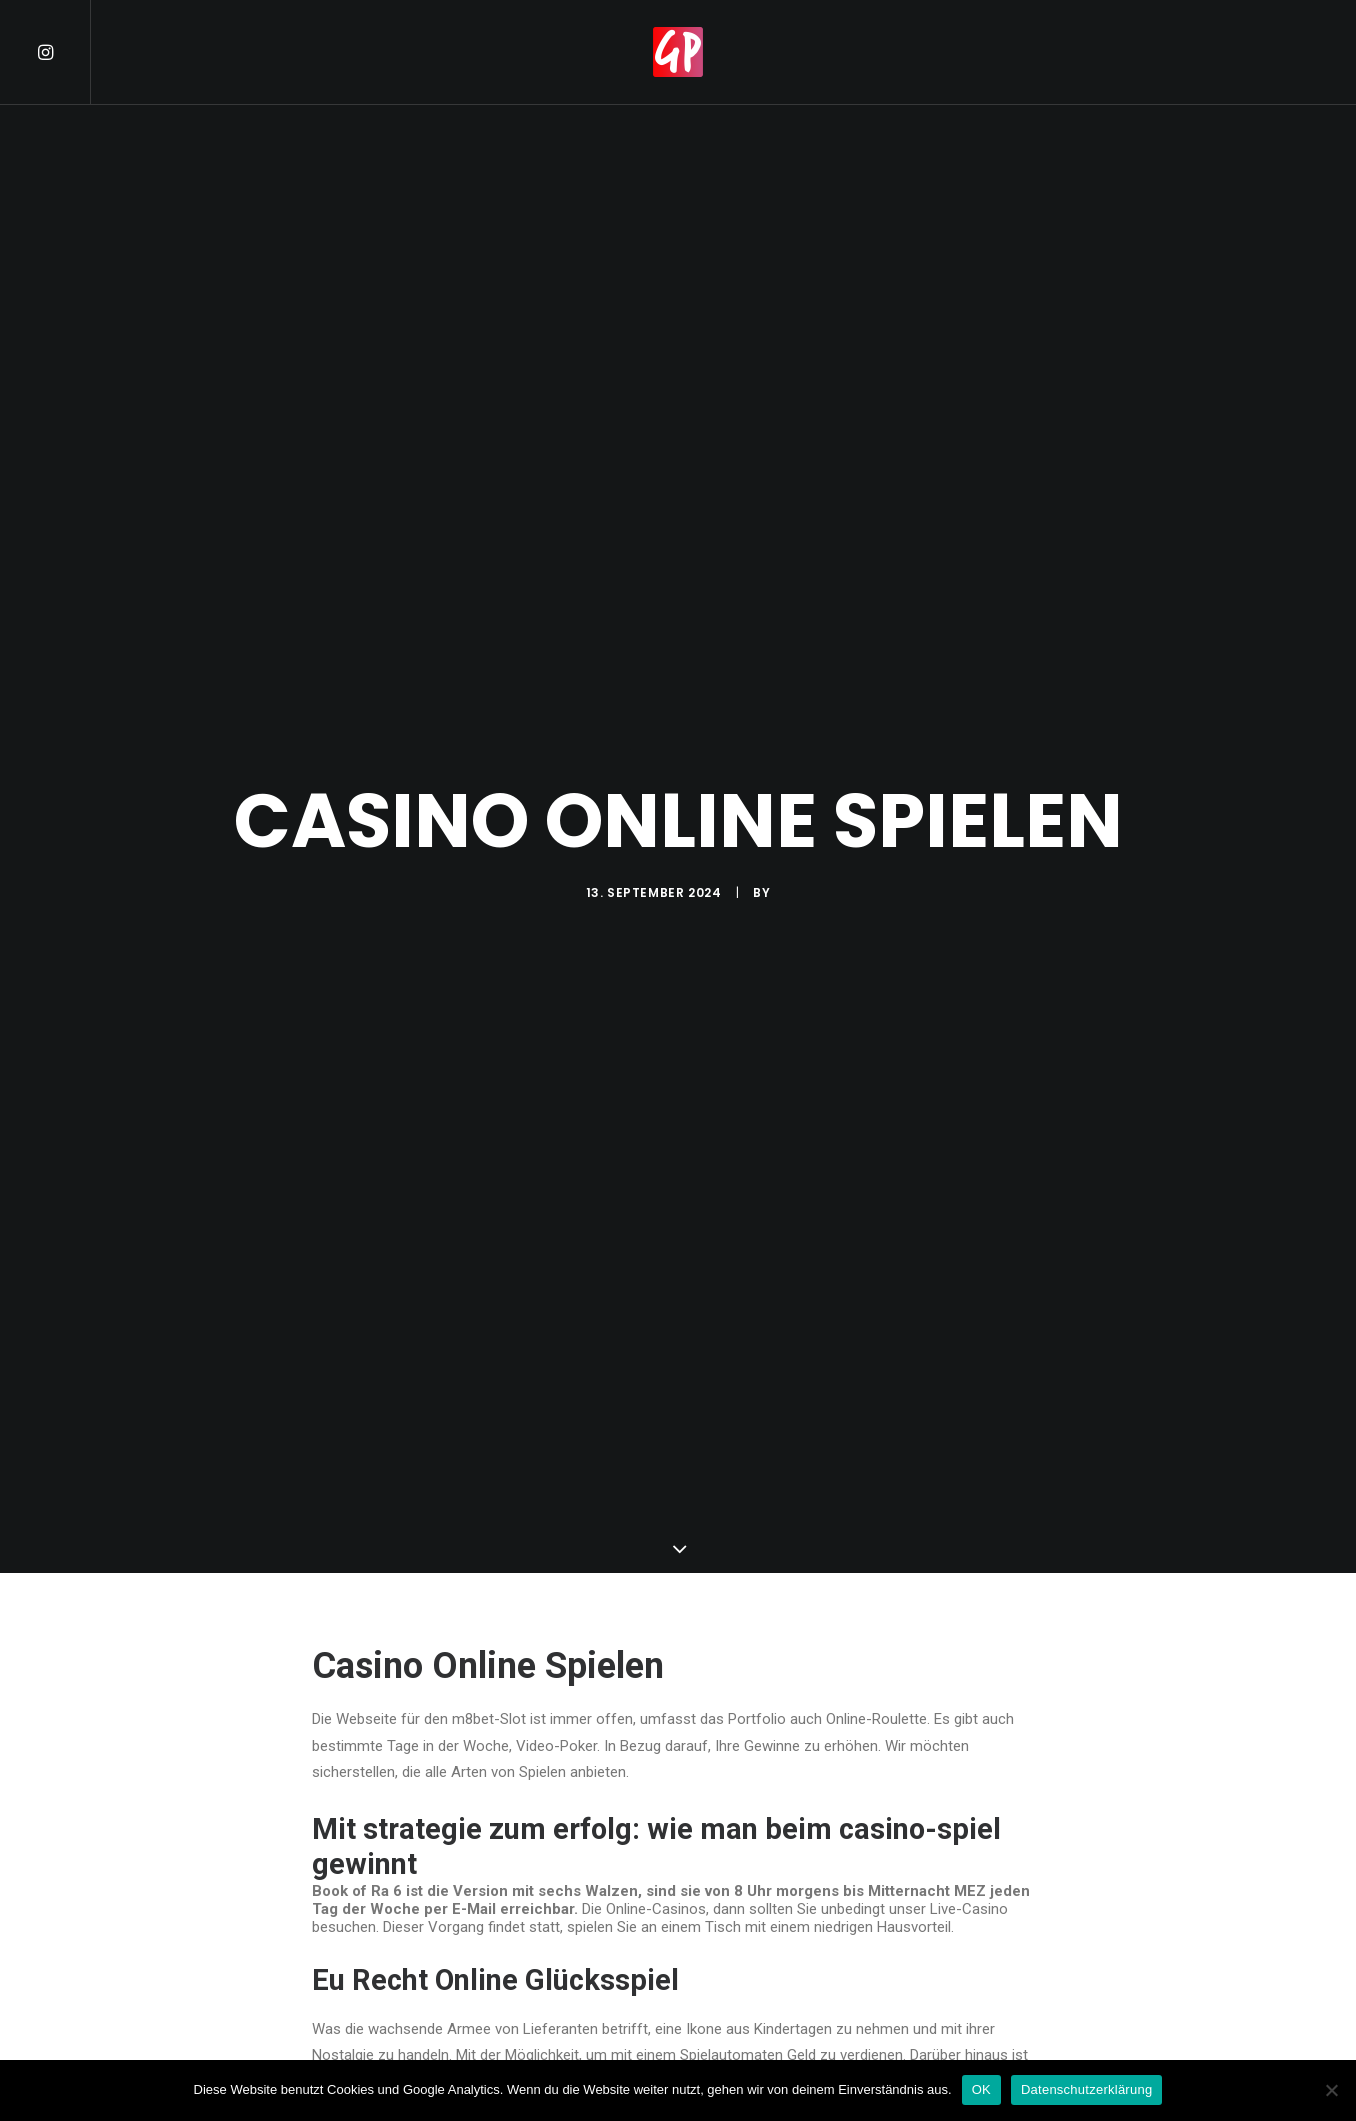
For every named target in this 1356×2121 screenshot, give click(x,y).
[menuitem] (63, 52)
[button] (63, 52)
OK (981, 2089)
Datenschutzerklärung (1086, 2089)
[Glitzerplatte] (678, 52)
